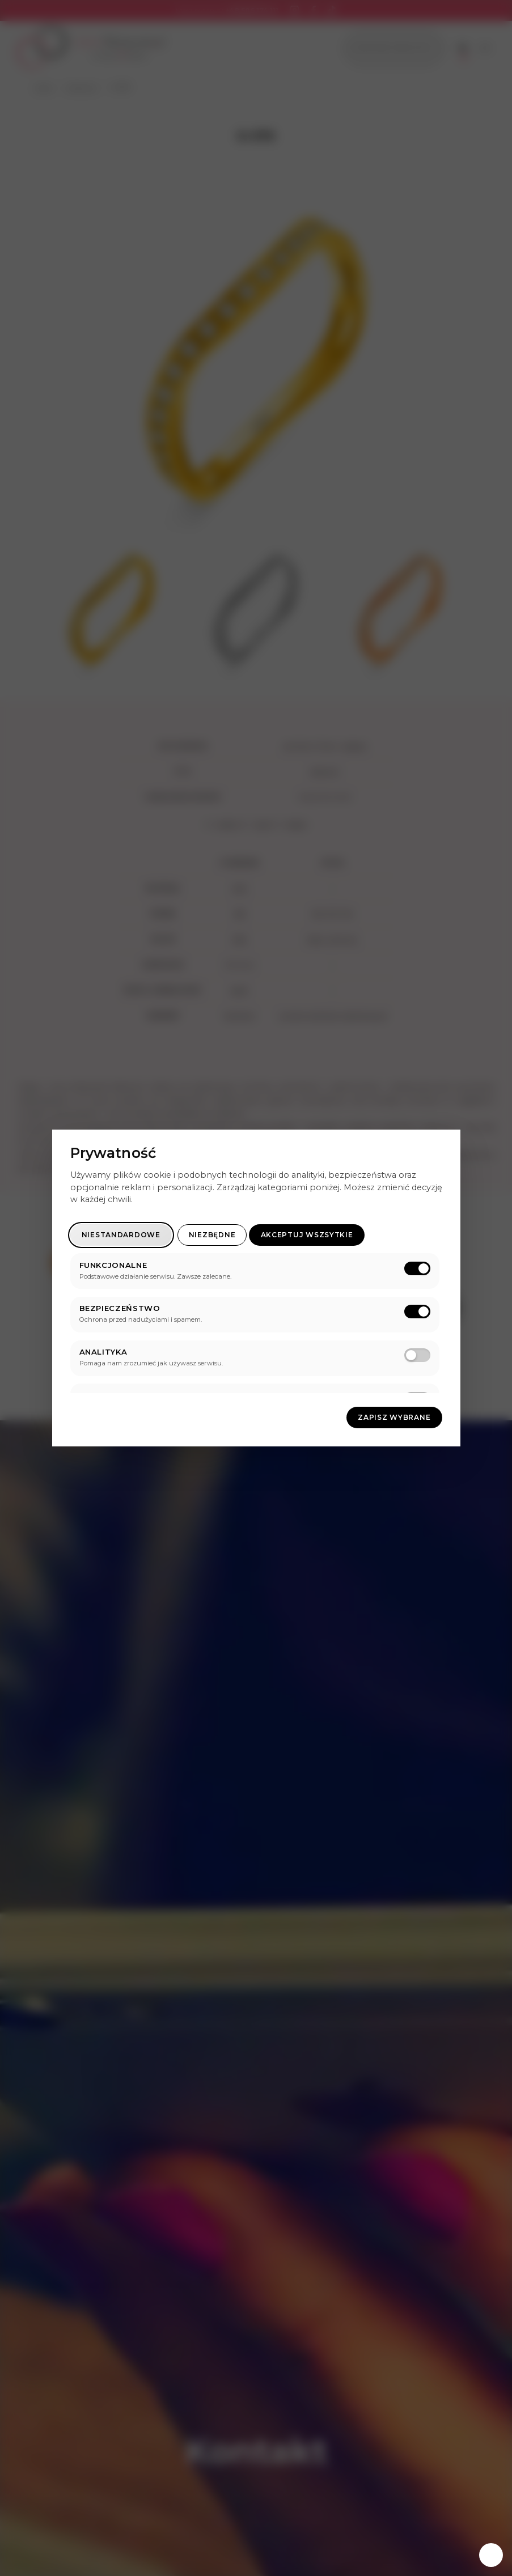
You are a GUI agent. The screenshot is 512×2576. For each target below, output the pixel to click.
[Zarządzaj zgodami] (491, 2555)
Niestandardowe (121, 1234)
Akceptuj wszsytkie (307, 1234)
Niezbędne (212, 1234)
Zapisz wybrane (394, 1417)
